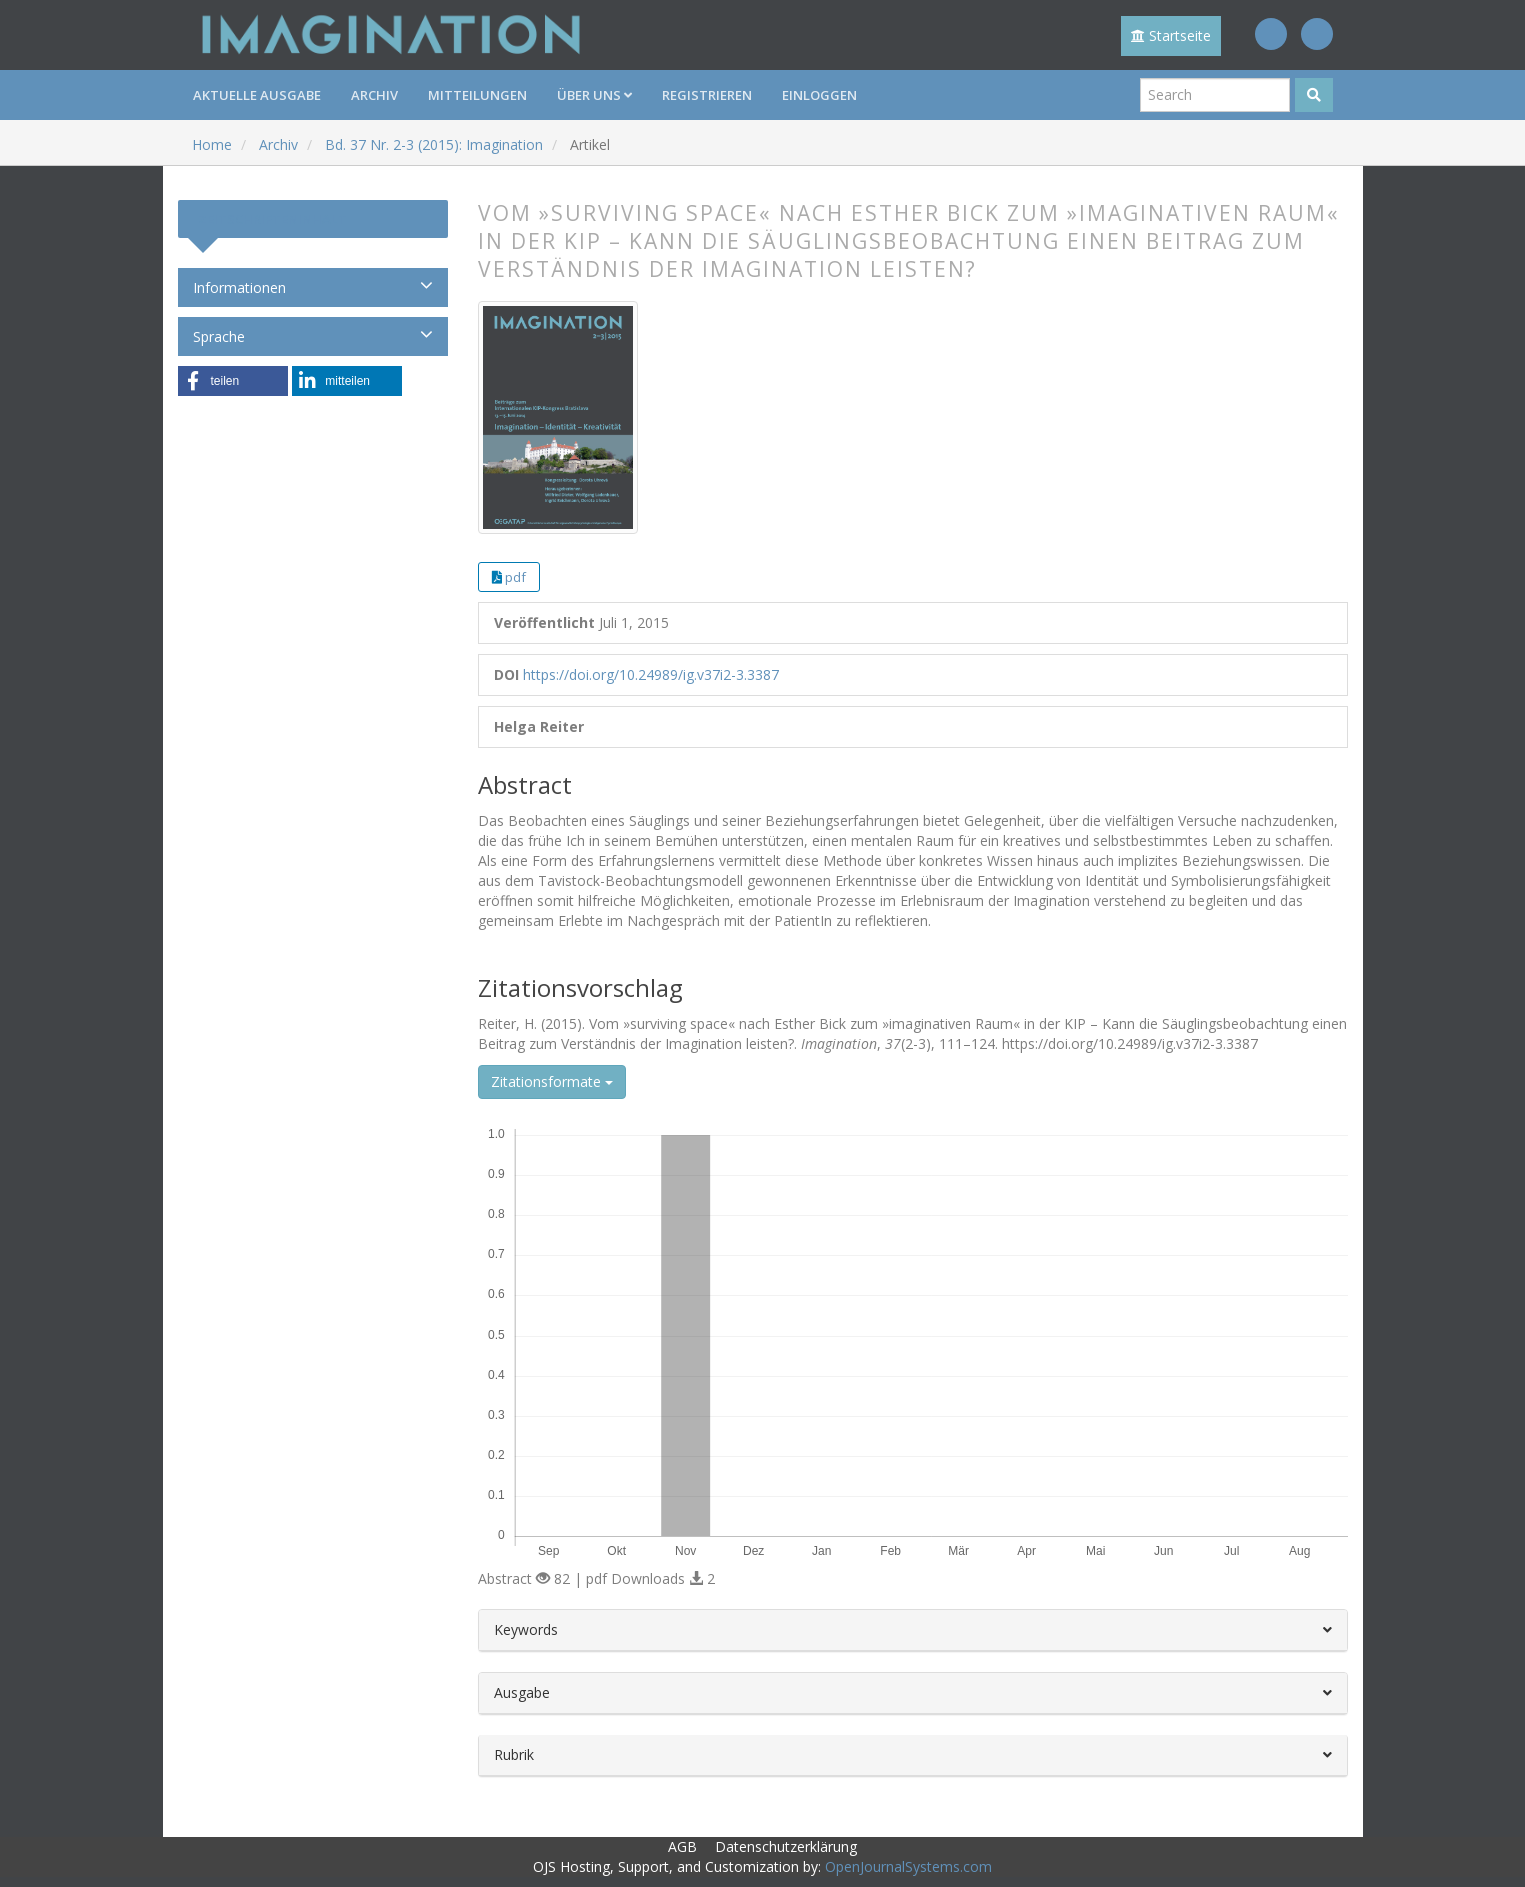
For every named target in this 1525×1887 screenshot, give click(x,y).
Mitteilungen (477, 95)
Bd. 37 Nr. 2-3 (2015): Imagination (434, 144)
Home (212, 144)
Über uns (594, 95)
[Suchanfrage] (1215, 95)
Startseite (1171, 35)
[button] (233, 381)
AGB (682, 1846)
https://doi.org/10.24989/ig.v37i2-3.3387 (651, 674)
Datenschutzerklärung (786, 1846)
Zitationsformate (552, 1081)
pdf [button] (515, 577)
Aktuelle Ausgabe (257, 95)
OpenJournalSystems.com (908, 1866)
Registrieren (707, 95)
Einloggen (819, 95)
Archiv (374, 95)
